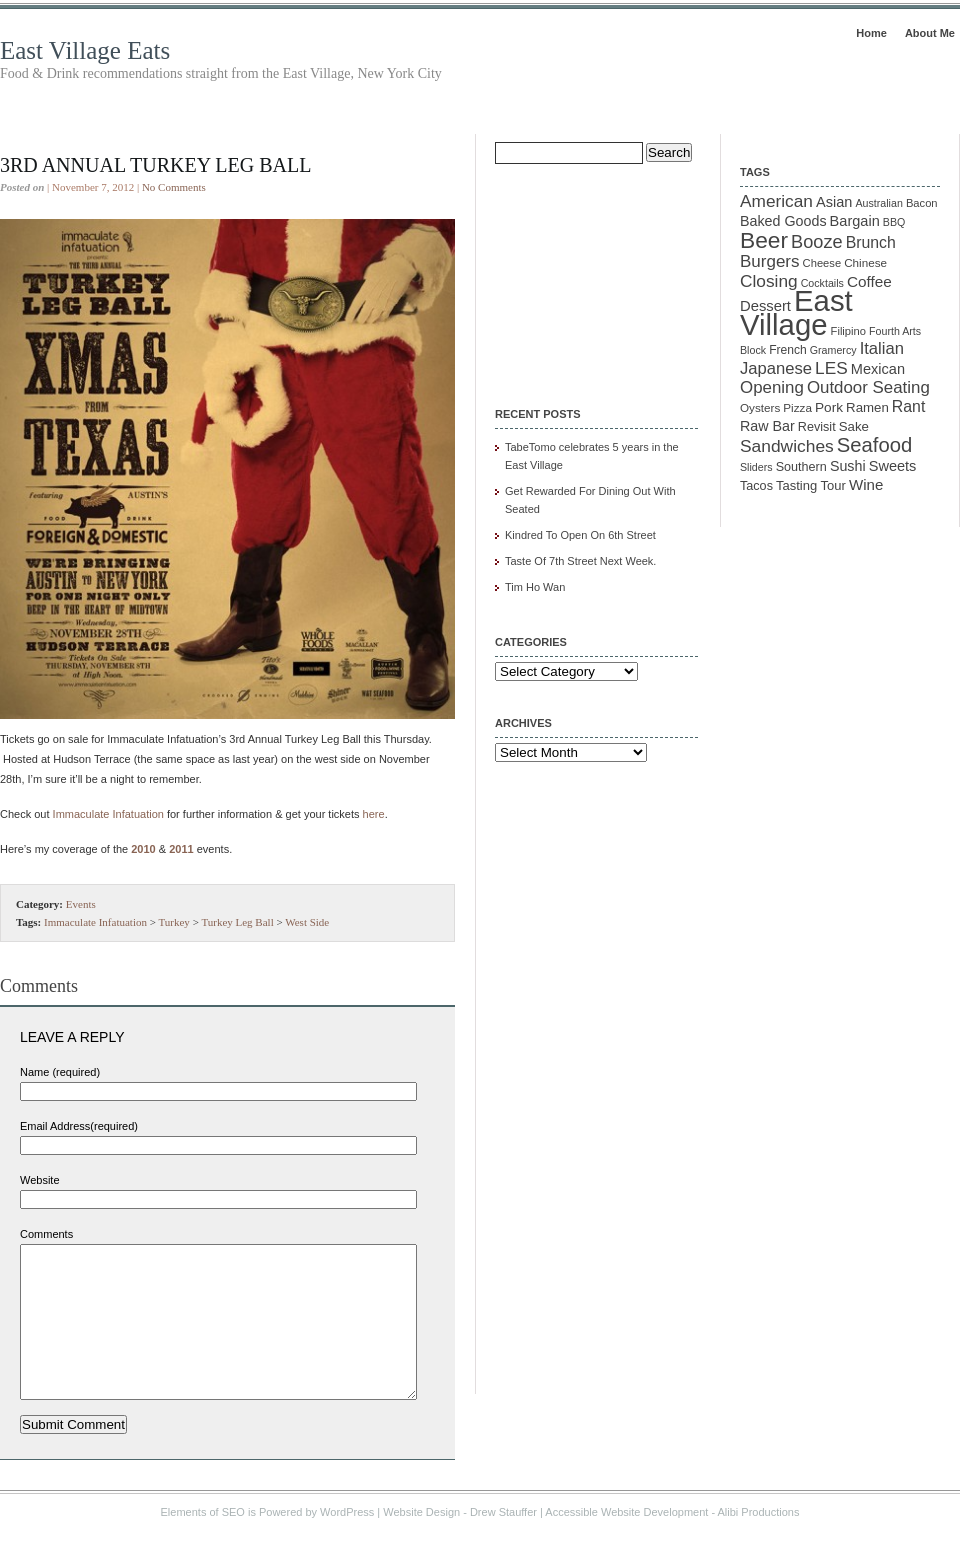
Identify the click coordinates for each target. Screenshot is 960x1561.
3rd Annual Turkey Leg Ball (155, 165)
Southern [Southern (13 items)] (801, 467)
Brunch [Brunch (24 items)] (871, 242)
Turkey (173, 922)
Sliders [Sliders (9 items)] (756, 467)
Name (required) (60, 1072)
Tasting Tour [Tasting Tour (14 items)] (811, 485)
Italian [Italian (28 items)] (882, 348)
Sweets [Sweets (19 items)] (893, 466)
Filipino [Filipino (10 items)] (848, 331)
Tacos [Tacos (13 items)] (756, 486)
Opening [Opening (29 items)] (772, 387)
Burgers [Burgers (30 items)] (770, 261)
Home (871, 33)
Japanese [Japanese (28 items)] (776, 368)
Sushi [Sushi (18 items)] (848, 466)
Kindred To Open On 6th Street (580, 535)
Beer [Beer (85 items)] (764, 240)
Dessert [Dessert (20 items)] (765, 306)
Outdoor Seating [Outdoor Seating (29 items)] (868, 387)
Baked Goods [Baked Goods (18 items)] (783, 221)
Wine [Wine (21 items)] (866, 484)
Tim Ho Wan (535, 587)
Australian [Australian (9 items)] (878, 203)
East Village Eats (85, 50)
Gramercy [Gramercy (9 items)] (833, 350)
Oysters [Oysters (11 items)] (760, 407)
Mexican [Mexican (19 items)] (878, 369)
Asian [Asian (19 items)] (834, 202)
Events (81, 904)
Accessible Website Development (626, 1542)
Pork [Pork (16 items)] (829, 407)
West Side (307, 922)
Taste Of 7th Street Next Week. (580, 561)
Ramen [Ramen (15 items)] (867, 407)
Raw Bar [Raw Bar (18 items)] (767, 426)
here (374, 814)
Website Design (421, 1542)
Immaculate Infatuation (108, 814)
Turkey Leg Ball (237, 922)
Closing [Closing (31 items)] (769, 281)
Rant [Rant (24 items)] (908, 406)
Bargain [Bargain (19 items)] (855, 221)
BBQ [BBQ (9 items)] (894, 222)
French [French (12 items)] (788, 350)
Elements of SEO (203, 1542)
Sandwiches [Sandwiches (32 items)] (787, 446)
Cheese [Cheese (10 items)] (822, 263)
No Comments (174, 187)
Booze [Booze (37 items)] (817, 242)
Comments (46, 1234)
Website (40, 1180)
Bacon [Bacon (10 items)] (922, 203)
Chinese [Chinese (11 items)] (865, 262)
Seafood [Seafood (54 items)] (874, 445)
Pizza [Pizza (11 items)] (797, 407)
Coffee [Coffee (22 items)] (869, 281)
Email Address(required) (79, 1126)
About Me (930, 33)
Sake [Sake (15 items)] (854, 426)
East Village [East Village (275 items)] (796, 312)
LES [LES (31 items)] (831, 368)
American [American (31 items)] (776, 201)
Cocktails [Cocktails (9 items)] (822, 283)
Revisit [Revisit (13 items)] (817, 427)
